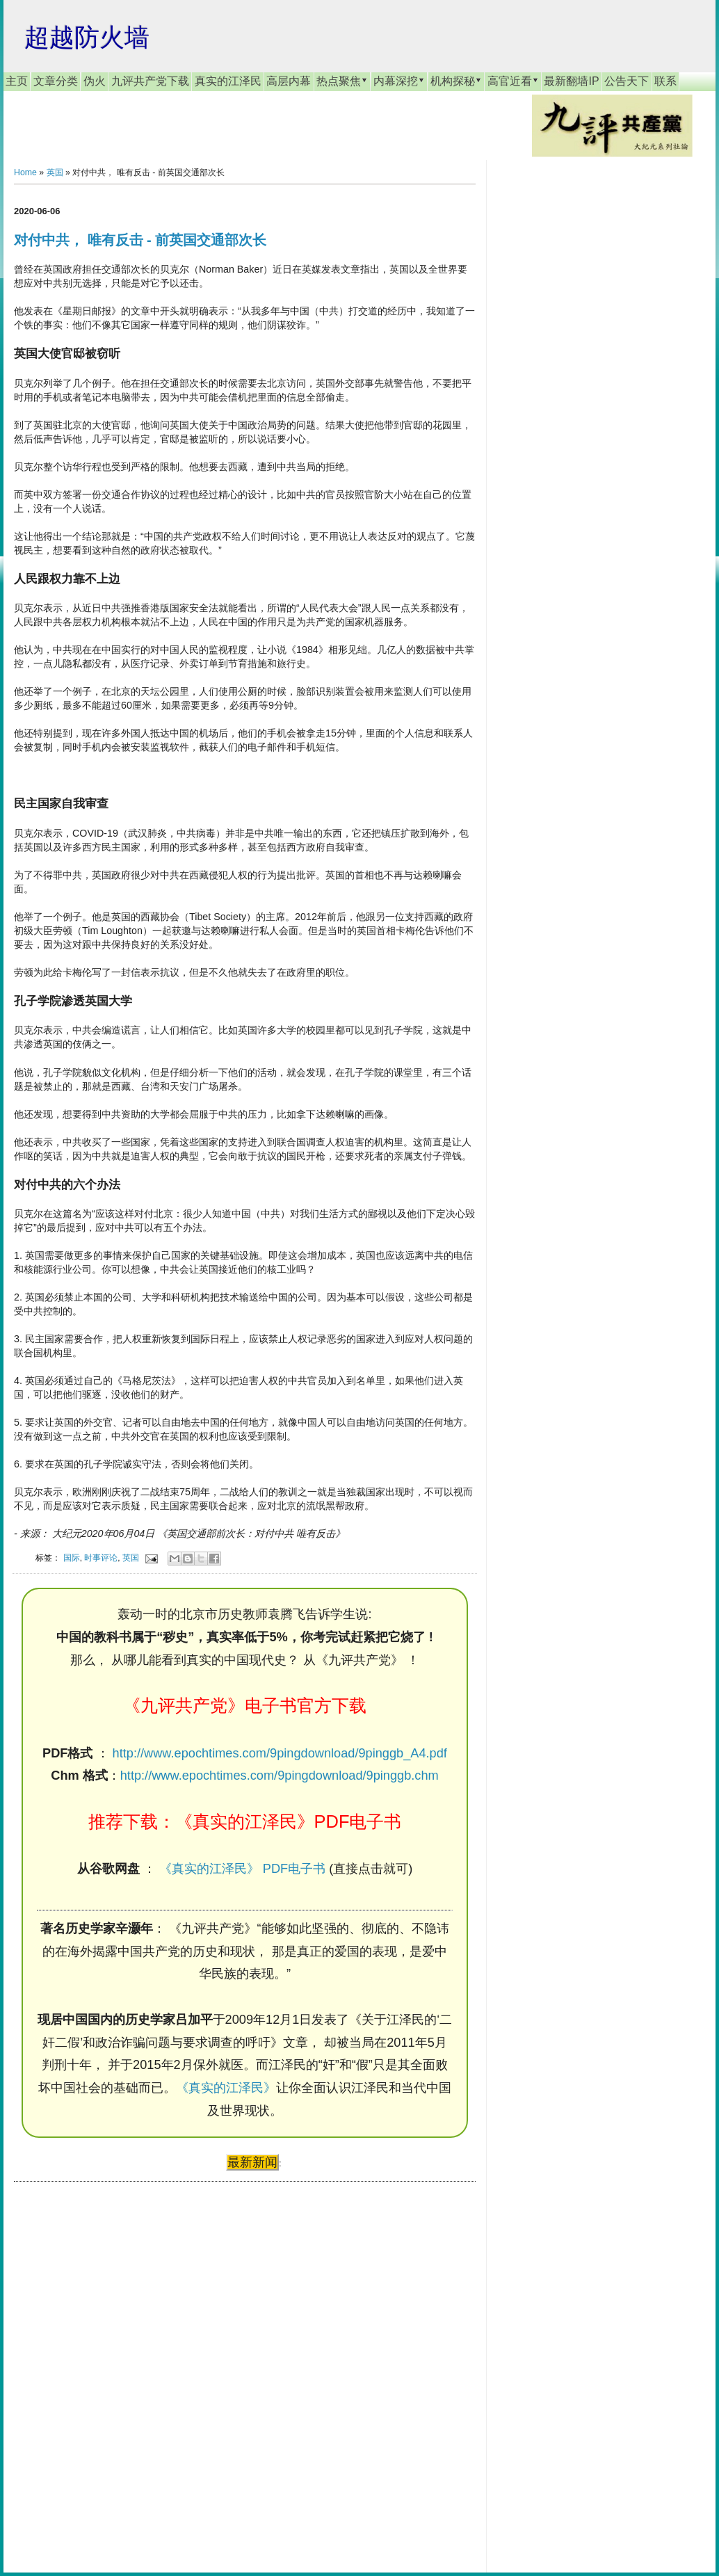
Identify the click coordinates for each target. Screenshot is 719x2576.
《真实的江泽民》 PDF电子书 (242, 1869)
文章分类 (55, 81)
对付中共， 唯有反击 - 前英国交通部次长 (140, 240)
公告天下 (626, 81)
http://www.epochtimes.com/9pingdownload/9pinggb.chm (279, 1775)
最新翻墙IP (571, 81)
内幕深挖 (399, 80)
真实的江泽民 (228, 81)
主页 (17, 81)
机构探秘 (456, 80)
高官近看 (513, 80)
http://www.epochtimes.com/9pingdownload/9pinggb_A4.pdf (280, 1753)
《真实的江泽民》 (226, 2088)
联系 (665, 81)
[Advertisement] (118, 2364)
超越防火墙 (87, 37)
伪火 (94, 81)
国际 (71, 1557)
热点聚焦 (342, 80)
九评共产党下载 (150, 81)
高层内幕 (288, 81)
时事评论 (101, 1557)
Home (25, 172)
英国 (55, 172)
